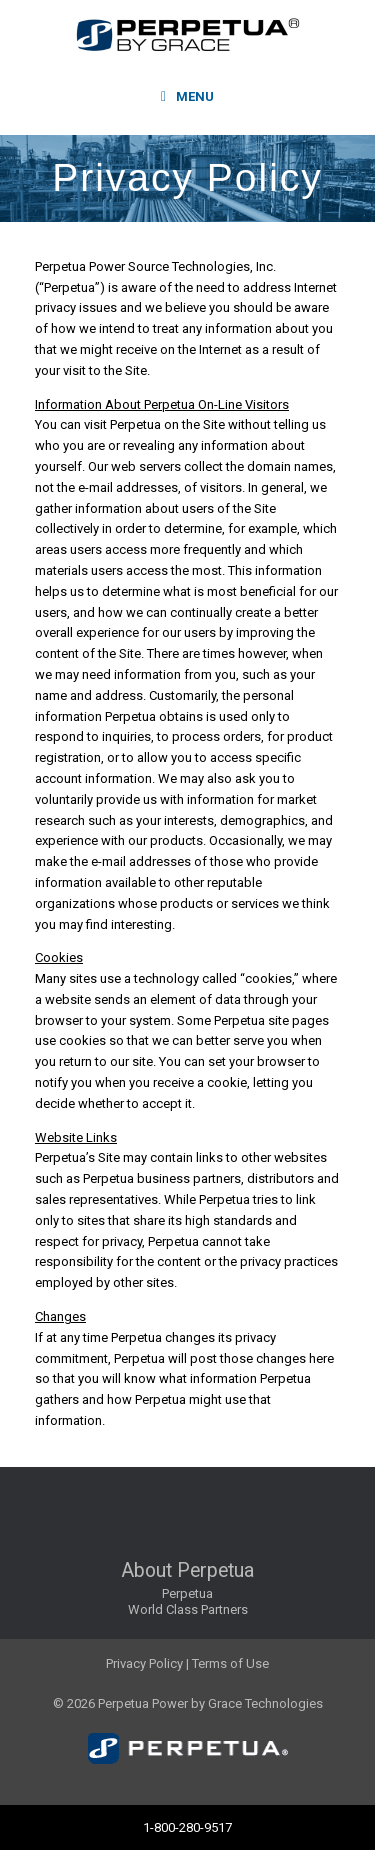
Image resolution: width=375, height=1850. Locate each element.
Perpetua (187, 1593)
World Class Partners (188, 1609)
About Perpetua (187, 1570)
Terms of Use (230, 1663)
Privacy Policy (144, 1663)
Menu (187, 96)
